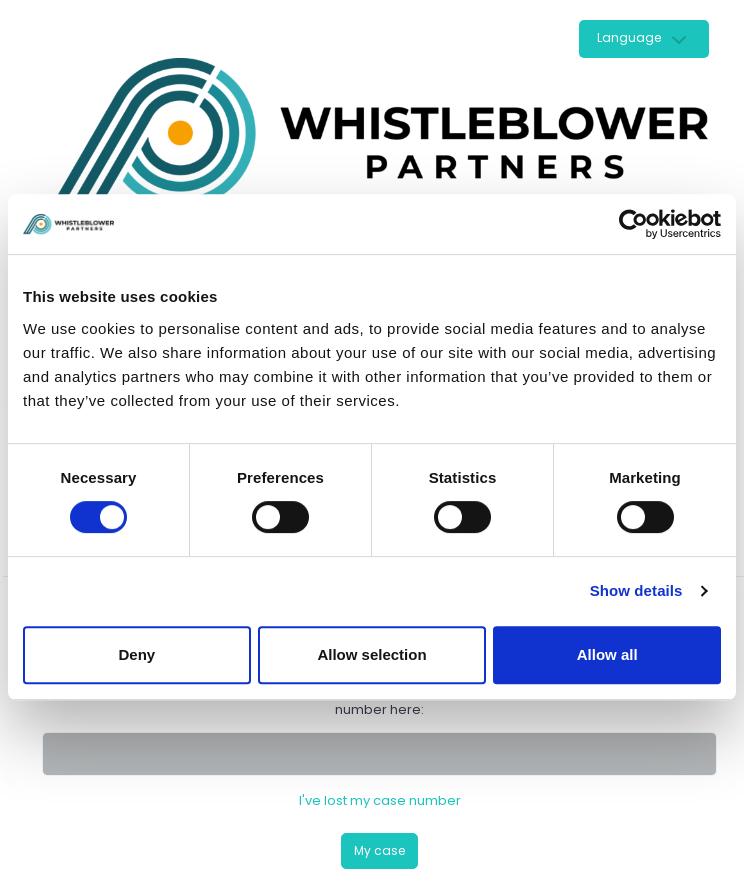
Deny (136, 654)
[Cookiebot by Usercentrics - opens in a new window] (633, 224)
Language (629, 37)
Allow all (607, 654)
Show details (636, 590)
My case (379, 850)
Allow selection (371, 654)
